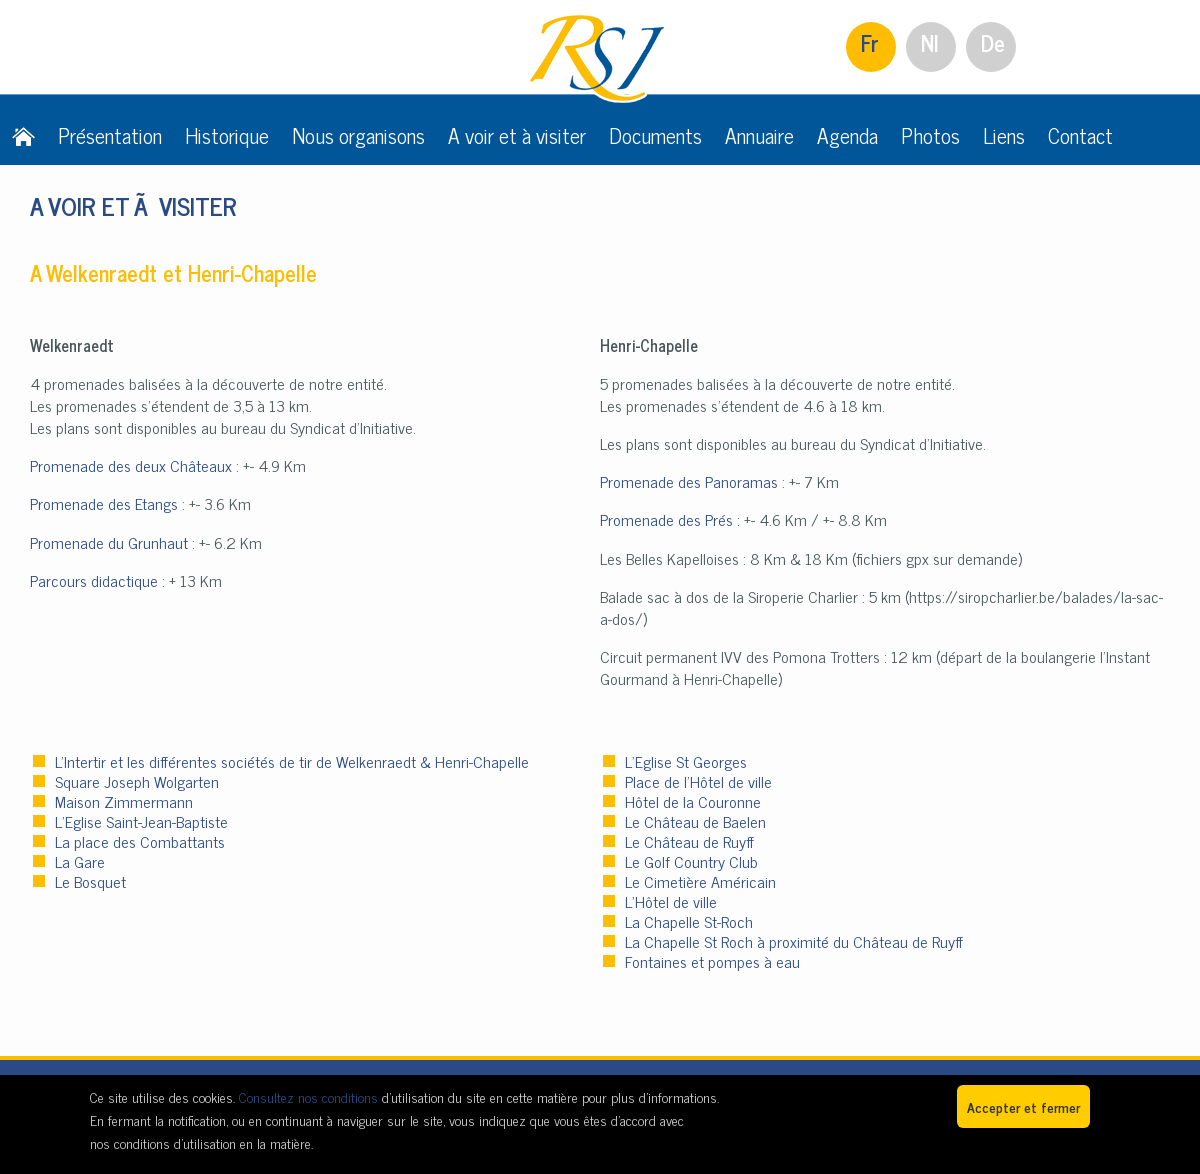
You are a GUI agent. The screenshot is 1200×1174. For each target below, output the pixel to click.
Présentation (110, 135)
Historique (227, 135)
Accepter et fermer (1023, 1106)
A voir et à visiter (517, 135)
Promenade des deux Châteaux (131, 465)
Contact (1080, 135)
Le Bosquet (90, 881)
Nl (930, 42)
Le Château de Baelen (695, 821)
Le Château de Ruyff (689, 841)
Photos (930, 135)
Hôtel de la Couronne (693, 801)
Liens (1004, 135)
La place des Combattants (140, 841)
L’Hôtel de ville (671, 901)
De (993, 42)
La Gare (80, 861)
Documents (655, 135)
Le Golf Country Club (691, 861)
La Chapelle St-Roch (689, 921)
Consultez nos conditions (308, 1096)
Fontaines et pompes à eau (712, 961)
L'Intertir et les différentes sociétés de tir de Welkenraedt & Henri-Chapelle (292, 761)
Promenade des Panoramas (689, 481)
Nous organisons (358, 135)
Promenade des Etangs (104, 503)
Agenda (847, 135)
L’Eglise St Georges (686, 761)
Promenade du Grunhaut (109, 542)
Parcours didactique (94, 580)
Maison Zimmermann (124, 801)
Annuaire (759, 135)
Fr (870, 42)
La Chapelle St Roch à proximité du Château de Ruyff (794, 941)
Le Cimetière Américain (700, 881)
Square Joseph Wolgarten (137, 781)
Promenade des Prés (666, 519)
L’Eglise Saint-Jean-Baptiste (141, 821)
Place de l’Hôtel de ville (698, 781)
